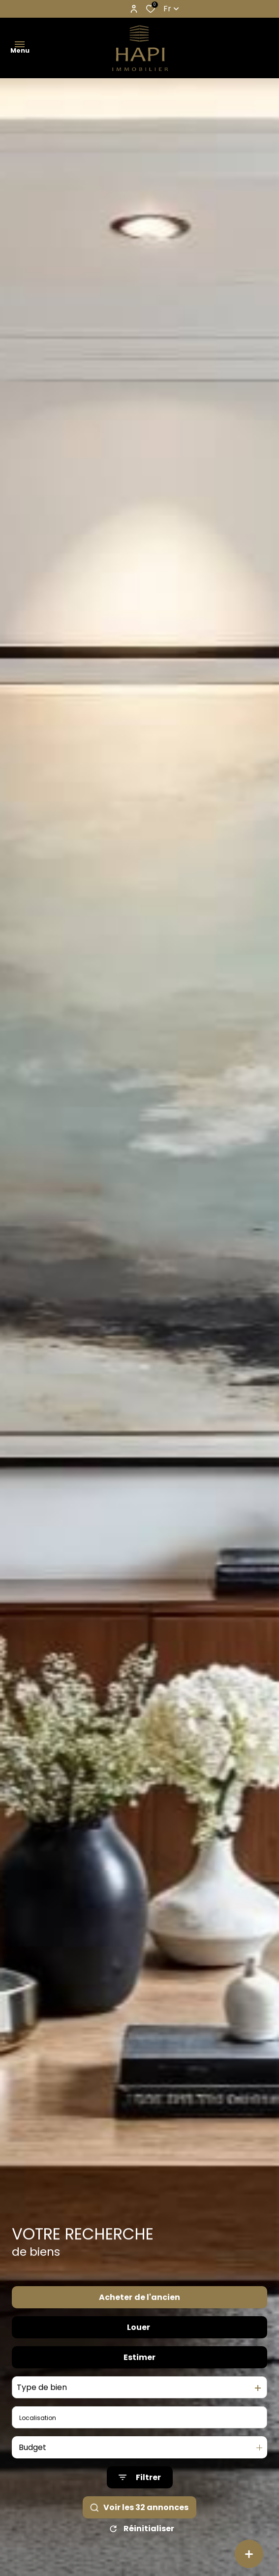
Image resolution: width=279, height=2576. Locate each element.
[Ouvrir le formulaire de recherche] (140, 2495)
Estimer (139, 2375)
